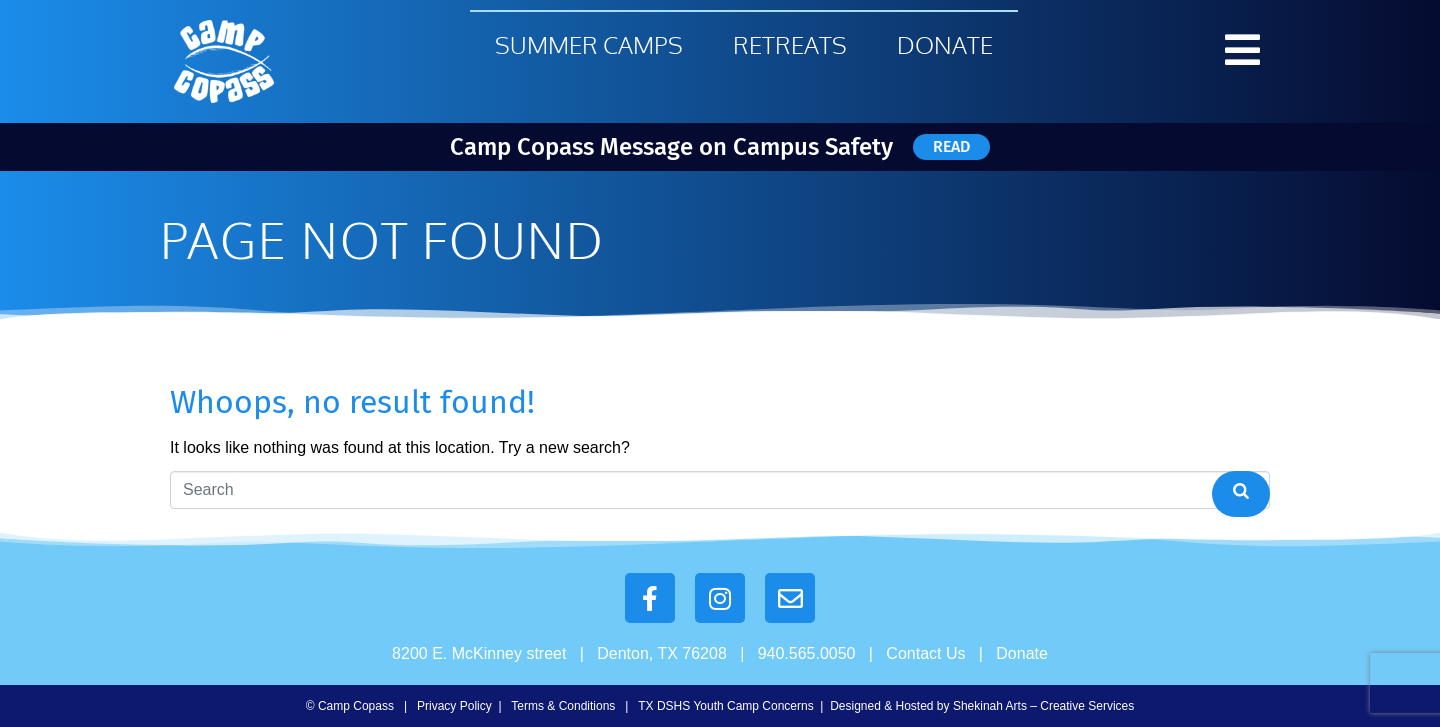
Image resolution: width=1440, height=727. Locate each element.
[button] (1242, 50)
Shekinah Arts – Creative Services (1043, 706)
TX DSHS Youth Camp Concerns (725, 706)
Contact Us (925, 653)
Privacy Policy (454, 706)
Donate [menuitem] (945, 44)
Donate (1022, 653)
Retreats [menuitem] (790, 44)
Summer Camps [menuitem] (589, 44)
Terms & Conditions (563, 706)
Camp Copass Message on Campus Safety (671, 147)
